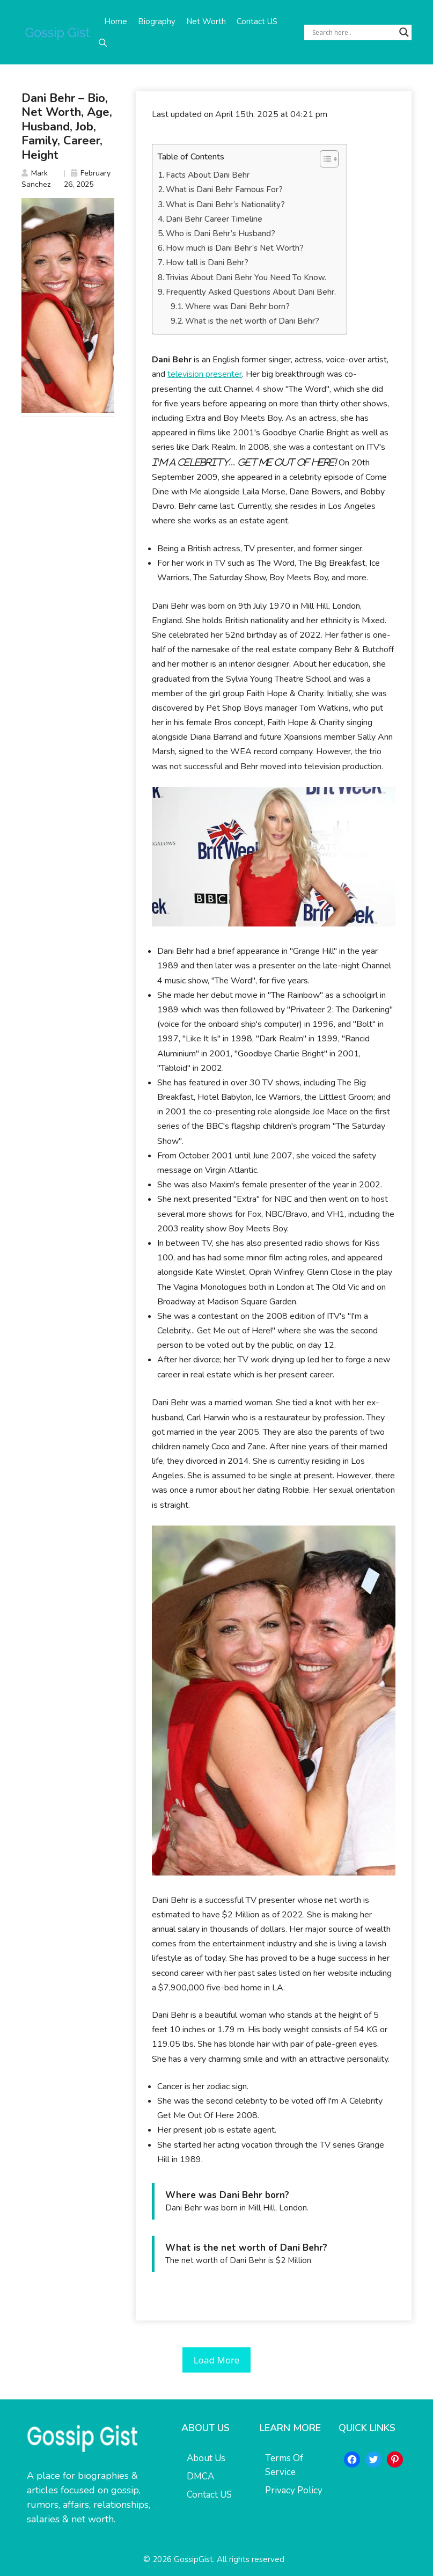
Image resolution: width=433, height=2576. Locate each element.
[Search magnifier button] (404, 32)
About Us (206, 2458)
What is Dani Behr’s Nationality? (225, 204)
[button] (102, 43)
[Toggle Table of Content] (324, 159)
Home (115, 21)
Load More (217, 2360)
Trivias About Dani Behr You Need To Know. (246, 277)
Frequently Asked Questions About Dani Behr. (251, 292)
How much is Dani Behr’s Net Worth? (235, 248)
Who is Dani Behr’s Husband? (220, 233)
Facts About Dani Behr (207, 175)
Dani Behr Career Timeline (214, 219)
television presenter (204, 374)
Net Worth (206, 21)
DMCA (200, 2476)
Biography (156, 21)
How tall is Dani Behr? (207, 262)
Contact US (257, 21)
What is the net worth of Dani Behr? (252, 321)
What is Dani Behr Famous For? (224, 189)
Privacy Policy (293, 2490)
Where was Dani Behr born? (237, 306)
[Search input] (353, 32)
